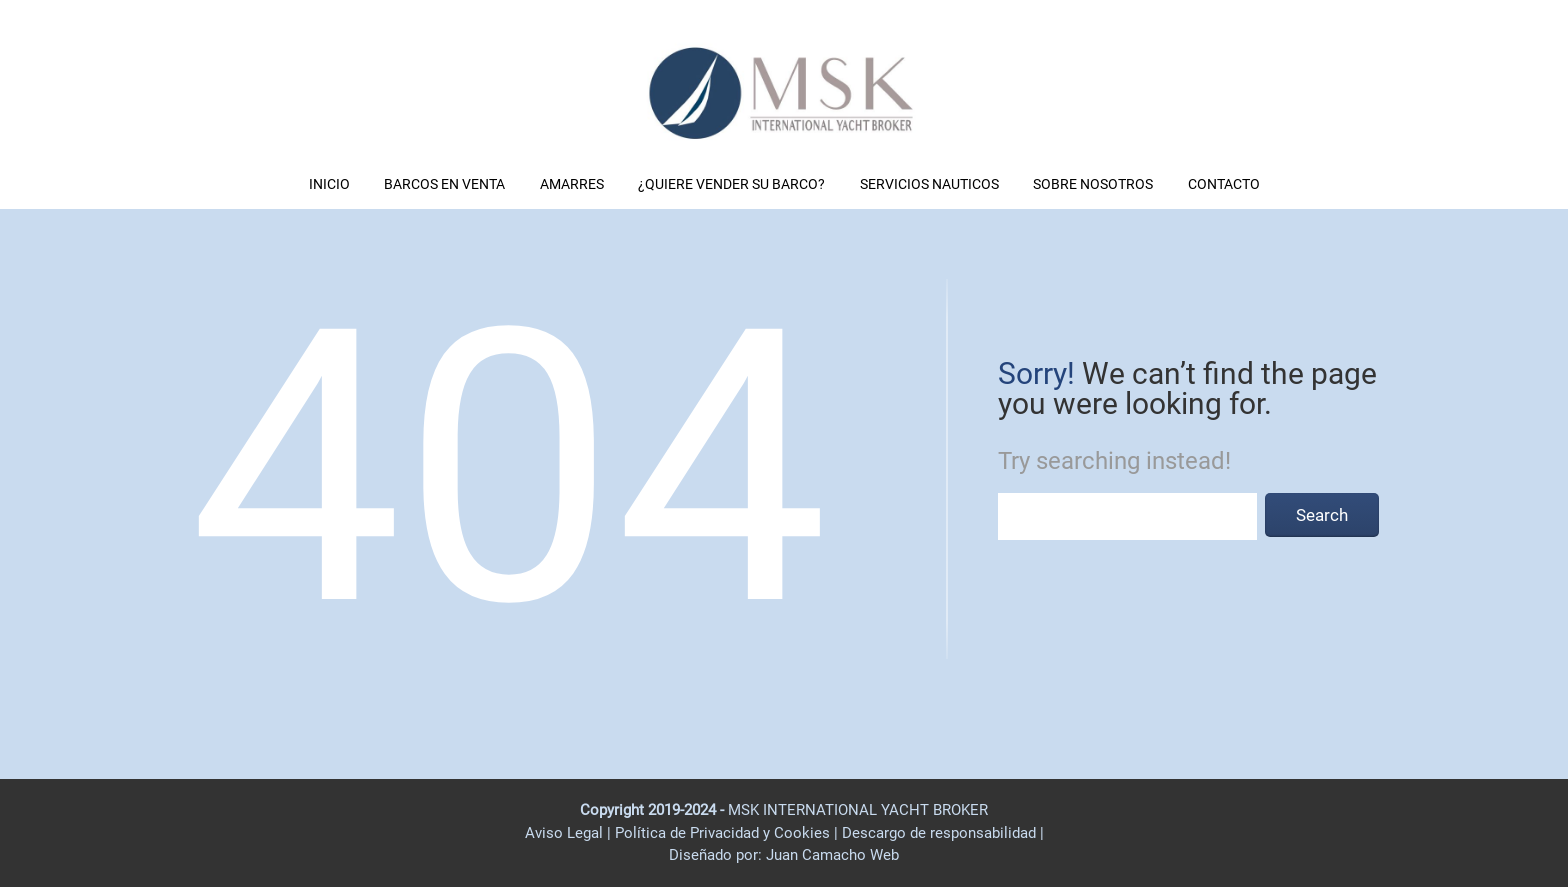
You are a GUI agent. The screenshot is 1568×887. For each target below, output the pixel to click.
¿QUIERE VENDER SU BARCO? (731, 184)
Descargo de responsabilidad (941, 833)
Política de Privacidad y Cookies (724, 833)
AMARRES (572, 184)
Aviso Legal (564, 833)
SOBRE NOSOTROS (1093, 184)
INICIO (329, 184)
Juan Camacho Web (830, 855)
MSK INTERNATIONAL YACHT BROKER (858, 810)
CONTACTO (1224, 184)
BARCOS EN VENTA (444, 184)
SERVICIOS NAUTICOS (929, 184)
